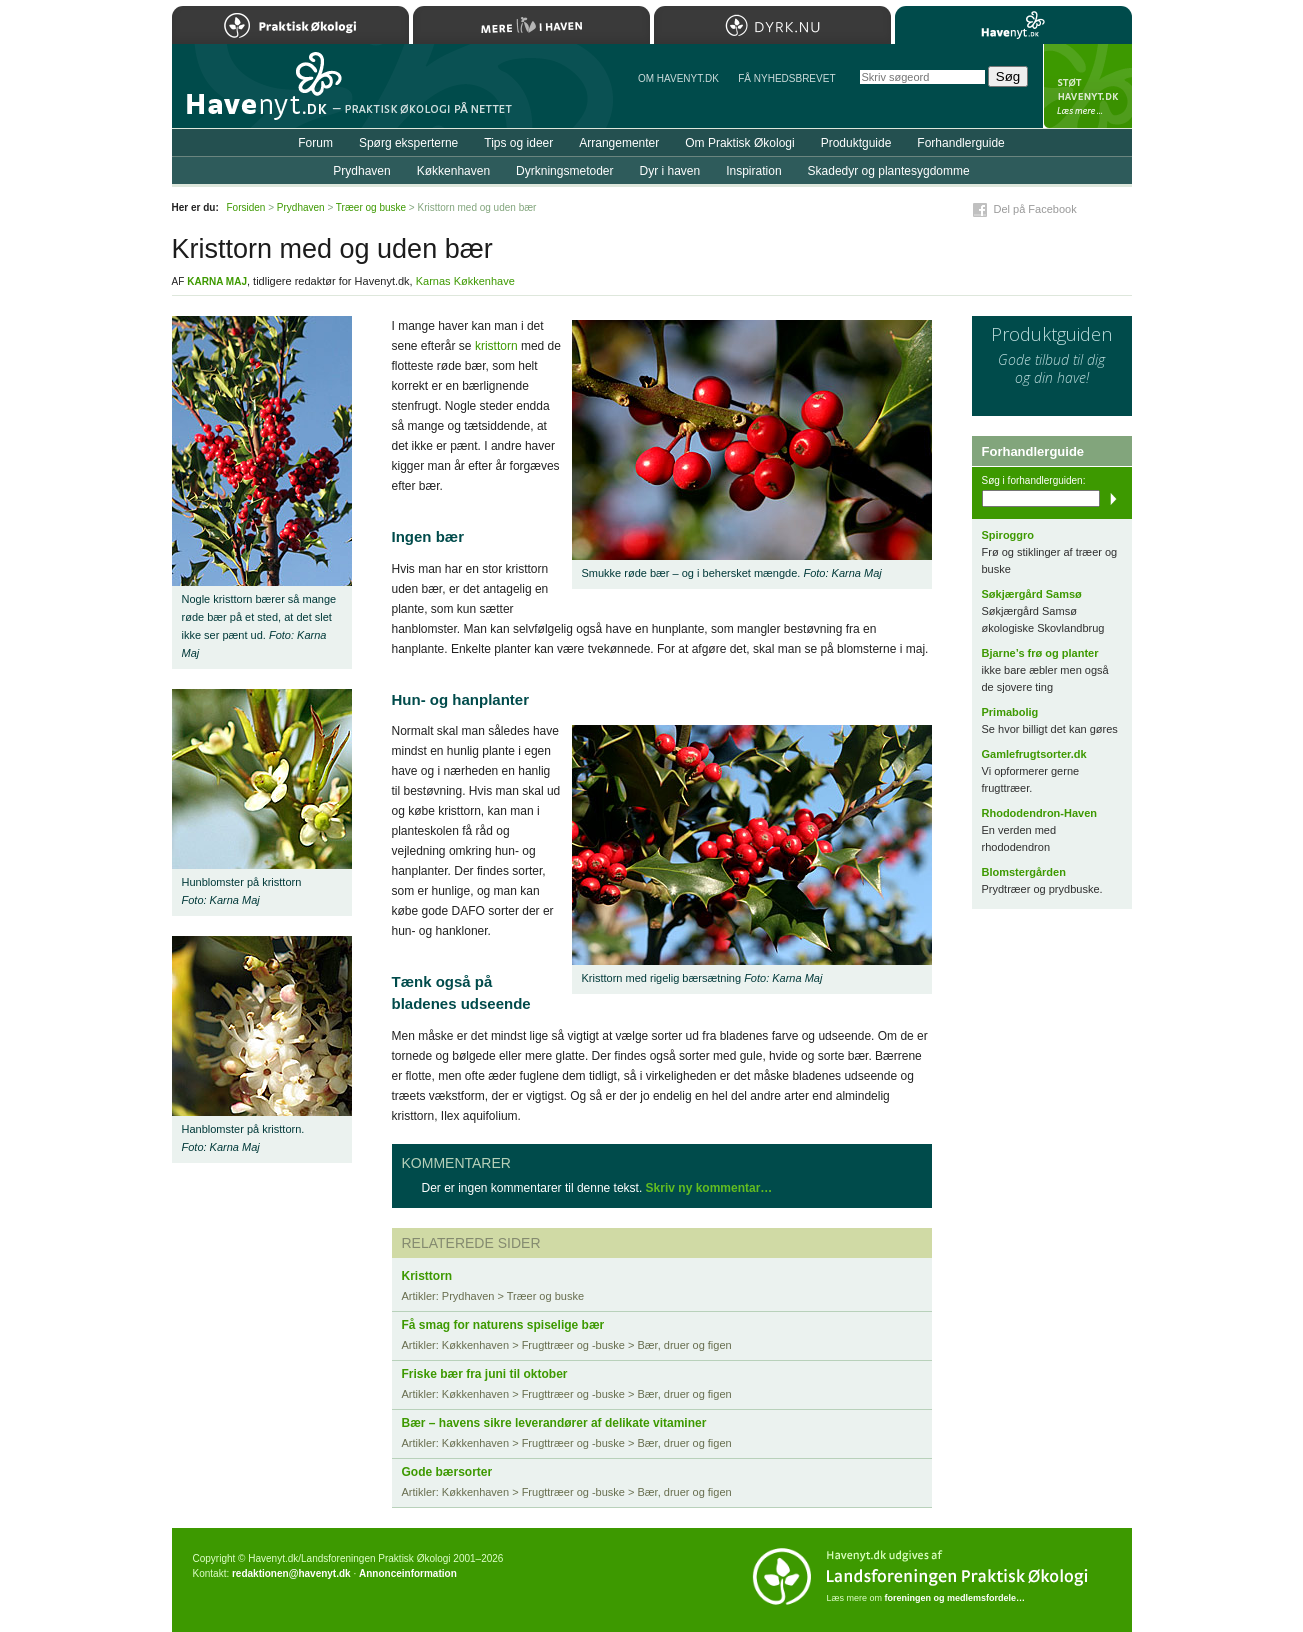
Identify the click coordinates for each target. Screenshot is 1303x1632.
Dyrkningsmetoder (564, 171)
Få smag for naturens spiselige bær (503, 1325)
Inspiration (753, 171)
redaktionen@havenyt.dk (291, 1573)
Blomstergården (1024, 872)
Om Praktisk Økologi (739, 143)
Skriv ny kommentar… (709, 1188)
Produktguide (856, 143)
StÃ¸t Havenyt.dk (1087, 86)
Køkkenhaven (453, 171)
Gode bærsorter (447, 1472)
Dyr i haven (669, 171)
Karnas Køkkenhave (465, 281)
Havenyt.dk (1013, 25)
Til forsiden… (259, 94)
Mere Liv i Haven (531, 25)
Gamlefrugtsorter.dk (1034, 754)
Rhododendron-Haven (1040, 813)
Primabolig (1010, 712)
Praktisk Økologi (290, 25)
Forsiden (246, 207)
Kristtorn (427, 1276)
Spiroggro (1008, 535)
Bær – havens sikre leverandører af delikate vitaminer (554, 1423)
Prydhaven (361, 171)
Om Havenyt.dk (678, 78)
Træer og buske (371, 207)
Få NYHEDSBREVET (786, 78)
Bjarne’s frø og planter (1040, 653)
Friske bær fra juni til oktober (485, 1374)
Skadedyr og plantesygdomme (889, 171)
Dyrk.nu (772, 25)
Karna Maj (217, 281)
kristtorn (496, 346)
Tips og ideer (518, 143)
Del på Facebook (1035, 209)
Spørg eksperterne (408, 143)
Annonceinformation (408, 1573)
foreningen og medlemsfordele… (955, 1598)
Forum (315, 143)
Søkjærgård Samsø (1032, 594)
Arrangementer (619, 143)
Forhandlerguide (960, 143)
